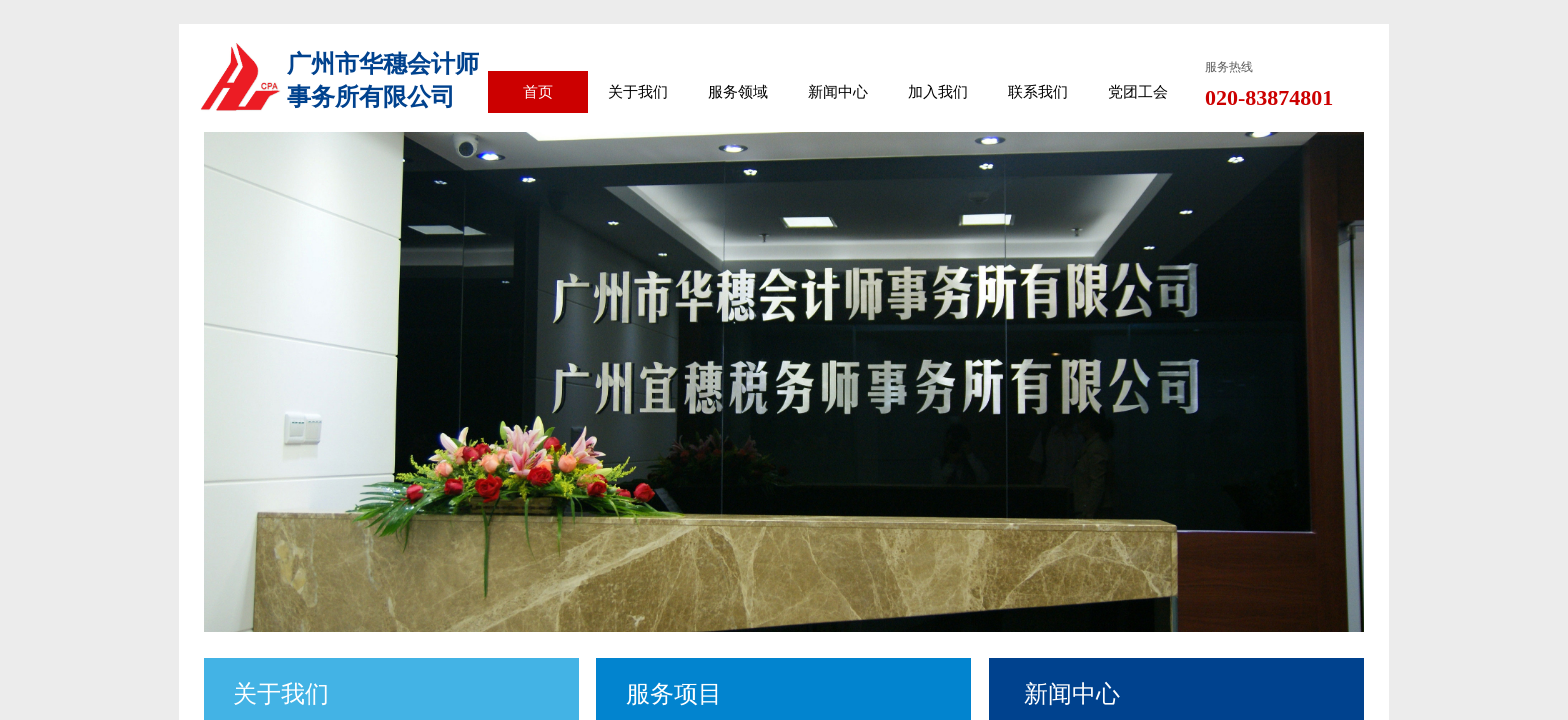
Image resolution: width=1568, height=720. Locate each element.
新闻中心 (838, 92)
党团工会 (1138, 92)
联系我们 (1038, 92)
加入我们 (938, 92)
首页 (538, 92)
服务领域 (738, 92)
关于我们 (638, 92)
